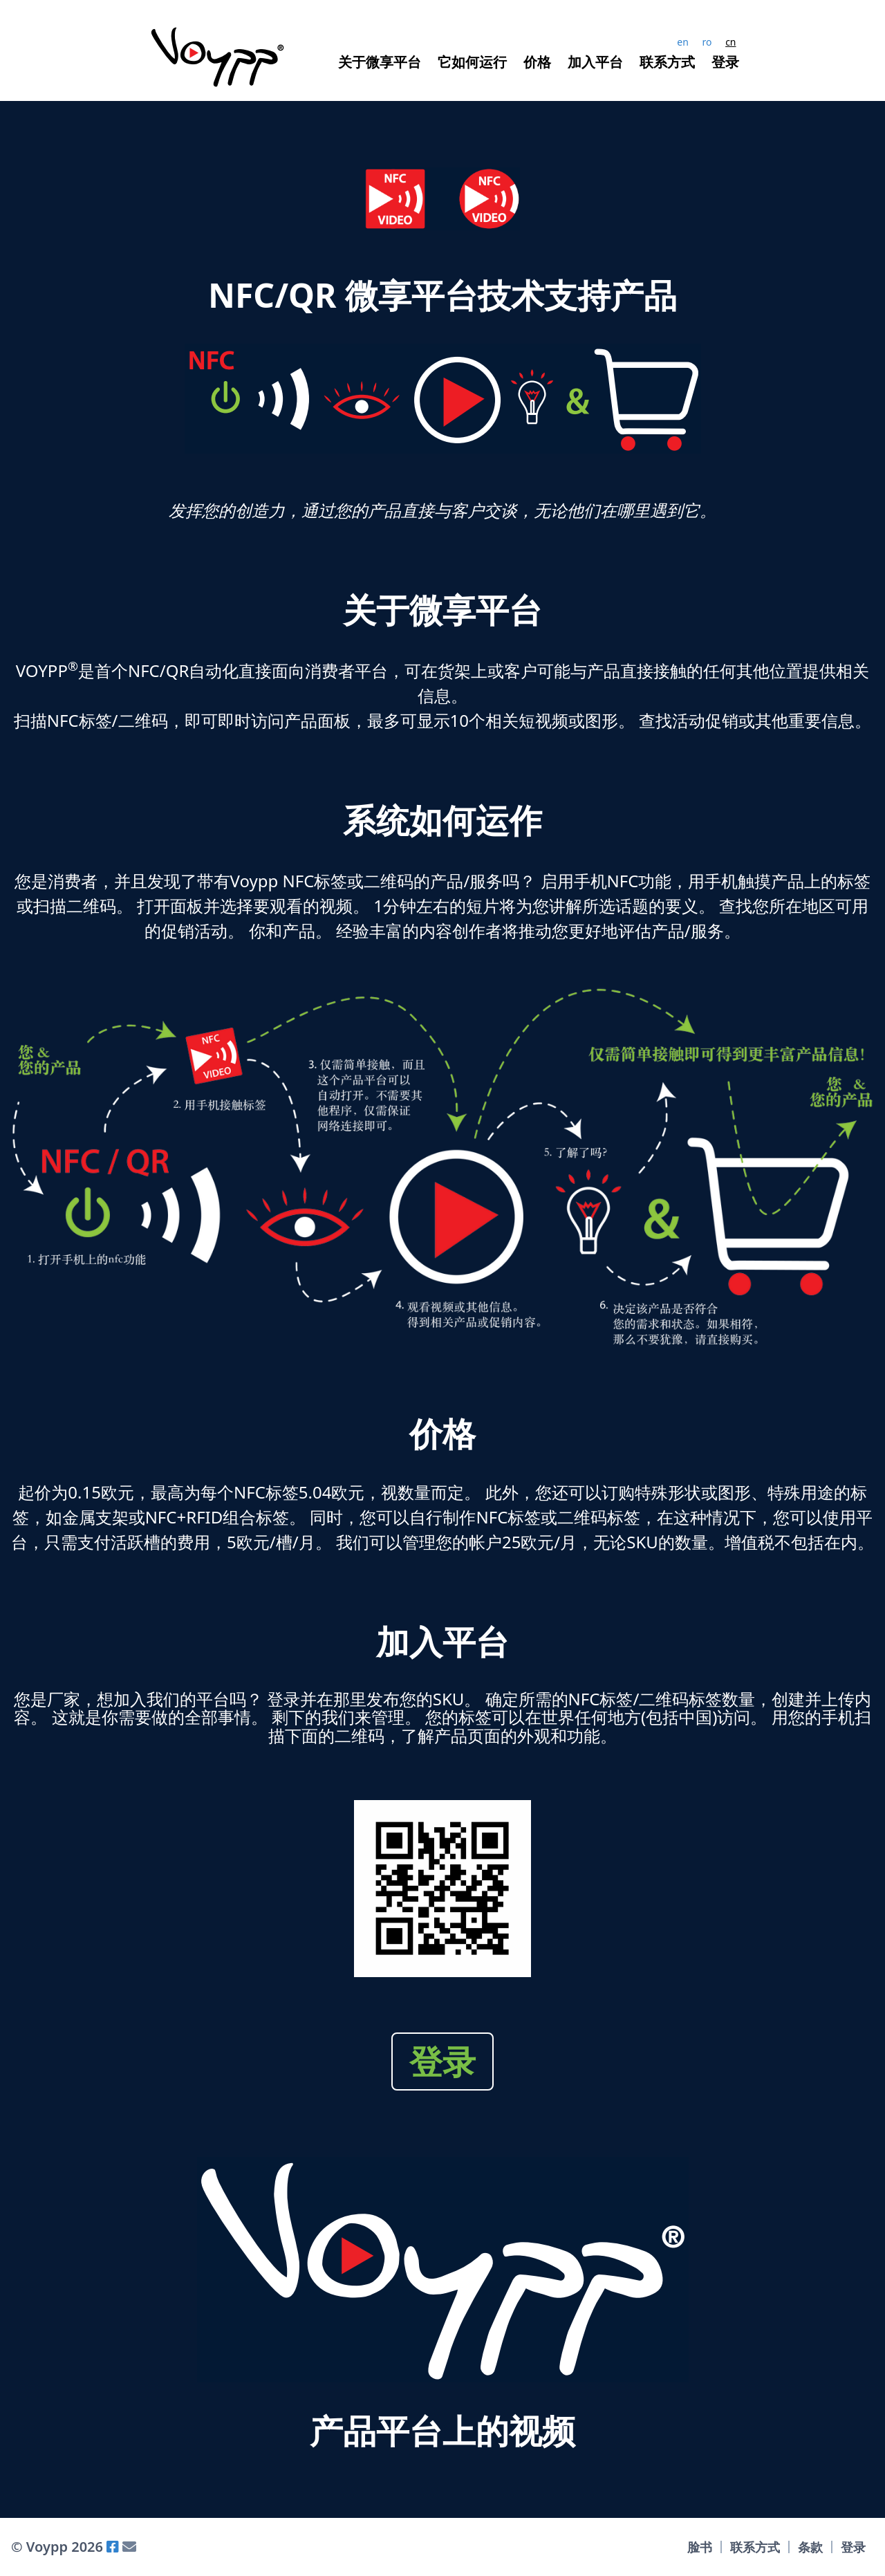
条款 (810, 2547)
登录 (725, 62)
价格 (537, 62)
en (683, 42)
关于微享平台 (379, 62)
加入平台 (595, 62)
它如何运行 (472, 62)
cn (730, 42)
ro (707, 42)
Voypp (45, 2546)
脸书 (699, 2547)
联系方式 (667, 62)
